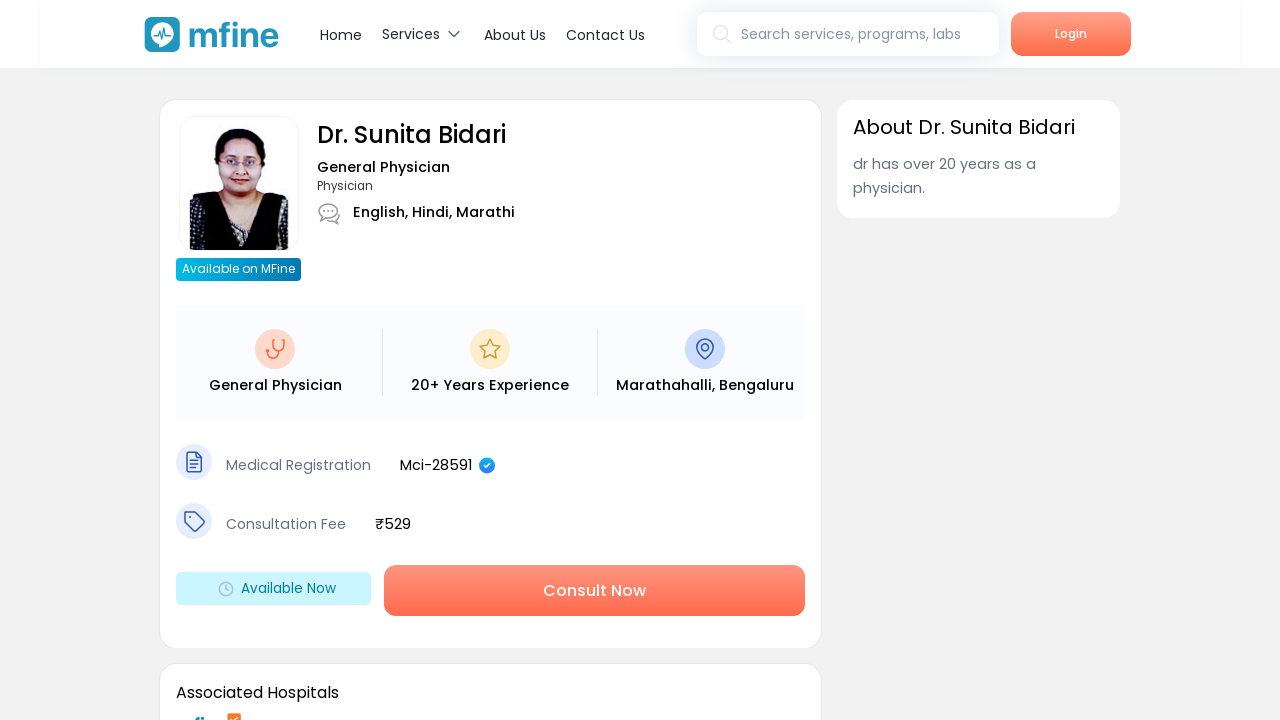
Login (1071, 33)
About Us (515, 35)
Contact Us (605, 35)
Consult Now (594, 590)
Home (341, 35)
